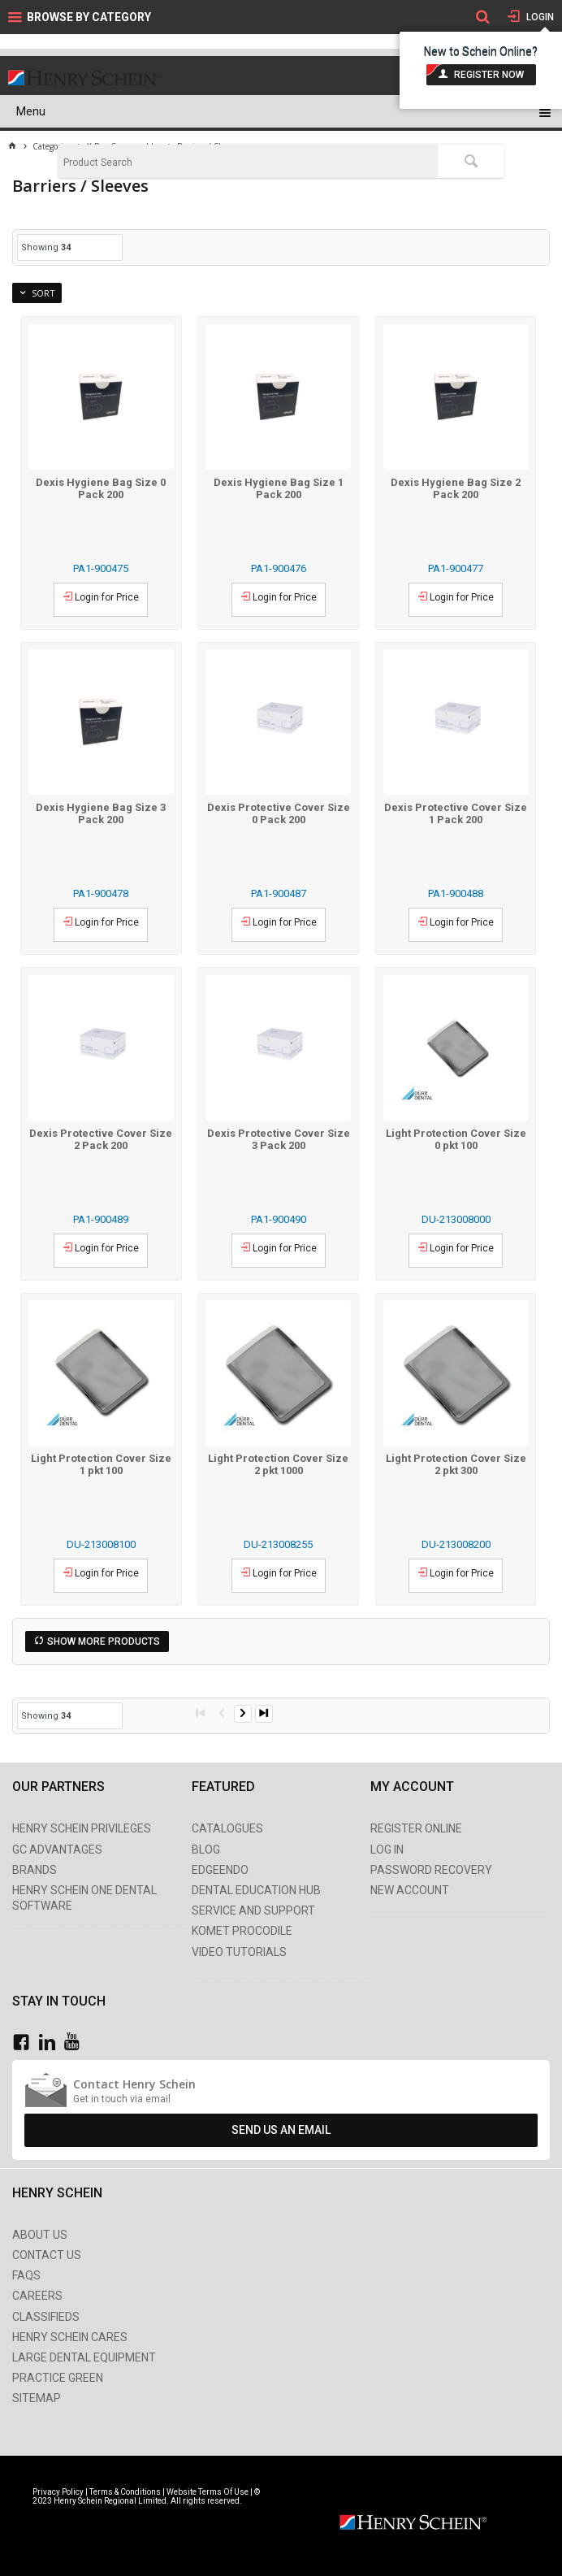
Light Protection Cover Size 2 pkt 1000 (278, 1464)
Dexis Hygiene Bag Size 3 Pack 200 (101, 813)
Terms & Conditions (125, 2491)
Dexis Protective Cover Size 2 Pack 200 (100, 1139)
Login (539, 17)
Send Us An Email (281, 2129)
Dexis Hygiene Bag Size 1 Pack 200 (279, 488)
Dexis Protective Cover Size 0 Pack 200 (278, 813)
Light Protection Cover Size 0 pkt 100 (456, 1139)
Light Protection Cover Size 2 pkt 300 (456, 1464)
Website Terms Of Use (207, 2491)
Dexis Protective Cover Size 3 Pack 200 (278, 1139)
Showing (46, 247)
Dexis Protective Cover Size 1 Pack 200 (455, 813)
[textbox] (248, 162)
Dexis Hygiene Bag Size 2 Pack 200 (456, 488)
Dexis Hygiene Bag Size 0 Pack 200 (101, 488)
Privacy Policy (58, 2491)
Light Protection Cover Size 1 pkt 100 (101, 1464)
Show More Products (103, 1641)
